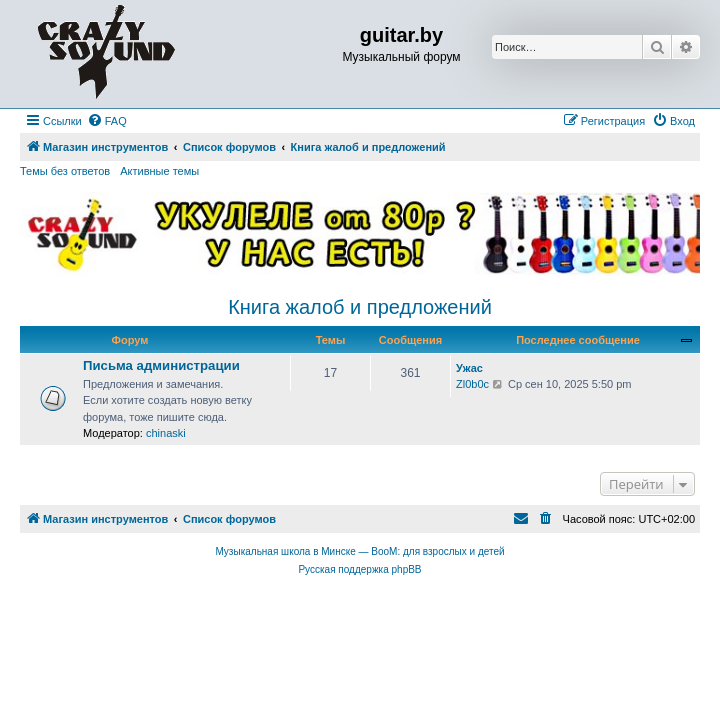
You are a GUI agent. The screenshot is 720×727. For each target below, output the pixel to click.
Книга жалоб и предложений (360, 307)
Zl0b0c (472, 384)
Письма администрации (161, 365)
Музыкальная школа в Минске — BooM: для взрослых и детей (359, 551)
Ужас (469, 368)
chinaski (166, 433)
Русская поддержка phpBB (359, 569)
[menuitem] (107, 121)
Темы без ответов (65, 171)
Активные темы (159, 171)
